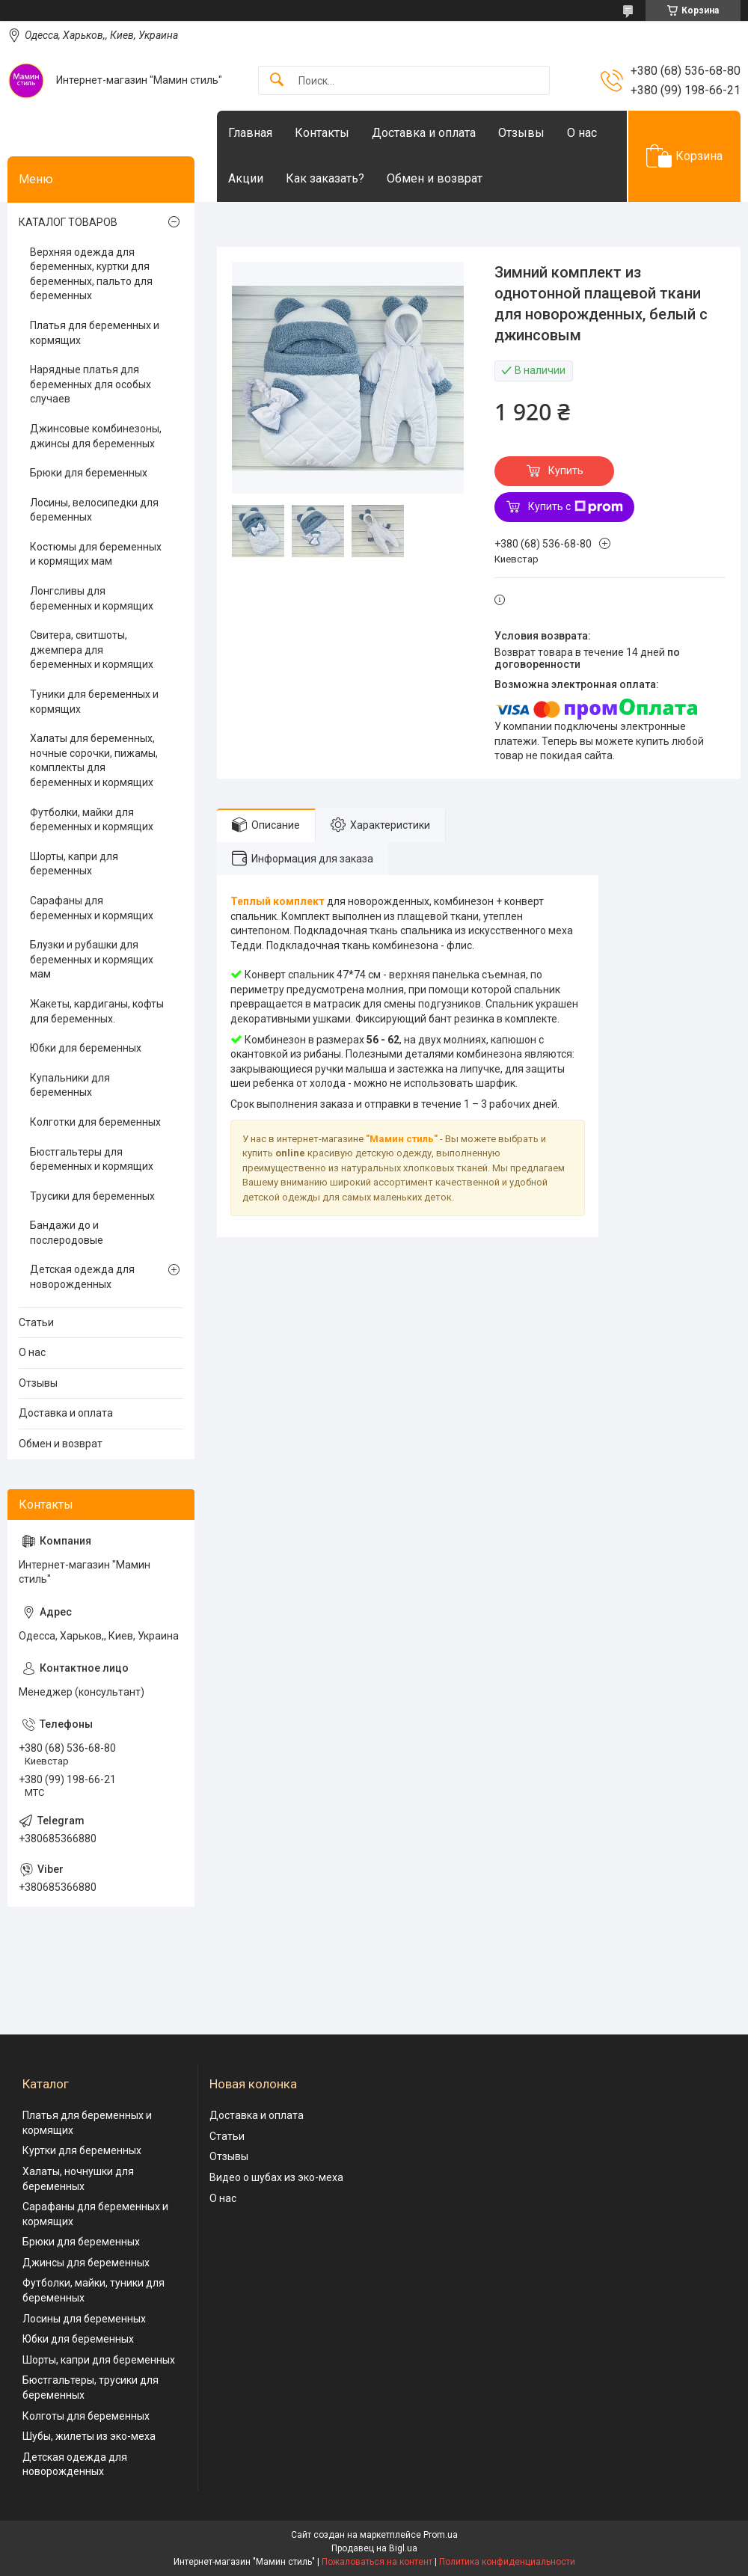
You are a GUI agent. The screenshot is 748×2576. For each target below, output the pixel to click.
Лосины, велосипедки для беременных (94, 510)
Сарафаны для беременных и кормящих (91, 908)
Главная (250, 133)
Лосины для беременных (84, 2319)
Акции (245, 178)
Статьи (36, 1322)
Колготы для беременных (86, 2416)
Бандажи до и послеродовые (66, 1232)
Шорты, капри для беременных (74, 863)
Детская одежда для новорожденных (82, 1276)
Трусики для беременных (92, 1196)
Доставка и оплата (424, 133)
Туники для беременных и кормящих (94, 701)
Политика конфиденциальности (507, 2562)
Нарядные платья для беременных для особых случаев (90, 384)
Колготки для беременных (95, 1122)
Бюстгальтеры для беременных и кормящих (91, 1159)
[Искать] (276, 80)
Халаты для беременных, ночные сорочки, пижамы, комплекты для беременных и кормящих (94, 760)
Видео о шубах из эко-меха (276, 2177)
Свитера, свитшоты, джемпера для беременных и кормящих (91, 649)
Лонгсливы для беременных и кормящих (91, 598)
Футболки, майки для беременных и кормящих (91, 819)
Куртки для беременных (81, 2150)
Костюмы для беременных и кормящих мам (96, 554)
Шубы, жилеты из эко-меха (89, 2436)
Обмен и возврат (434, 178)
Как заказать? (325, 178)
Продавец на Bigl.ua (374, 2548)
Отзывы (521, 133)
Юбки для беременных (85, 1048)
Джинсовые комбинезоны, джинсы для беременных (96, 436)
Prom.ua (440, 2535)
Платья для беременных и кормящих (94, 332)
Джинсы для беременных (86, 2263)
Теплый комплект (277, 901)
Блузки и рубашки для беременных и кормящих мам (91, 959)
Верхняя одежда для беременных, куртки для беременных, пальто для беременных (91, 274)
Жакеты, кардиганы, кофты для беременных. (97, 1011)
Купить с (575, 507)
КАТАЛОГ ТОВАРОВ (68, 222)
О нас (582, 133)
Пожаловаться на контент (377, 2562)
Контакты (322, 133)
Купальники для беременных (70, 1085)
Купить (565, 470)
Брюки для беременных (88, 473)
